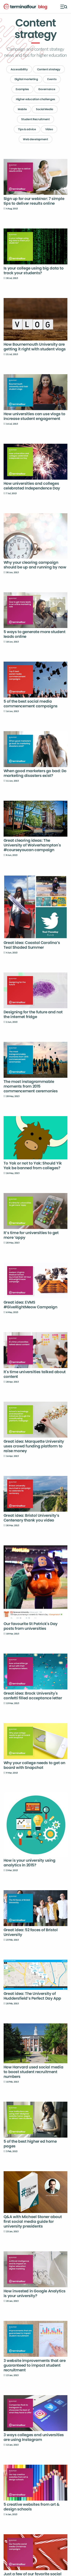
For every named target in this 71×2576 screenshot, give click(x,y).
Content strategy (48, 69)
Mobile (22, 109)
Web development (35, 139)
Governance (46, 89)
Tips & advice (27, 129)
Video (49, 129)
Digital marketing (26, 79)
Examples (22, 89)
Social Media (44, 109)
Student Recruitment (35, 119)
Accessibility (19, 69)
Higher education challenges (35, 99)
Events (51, 79)
